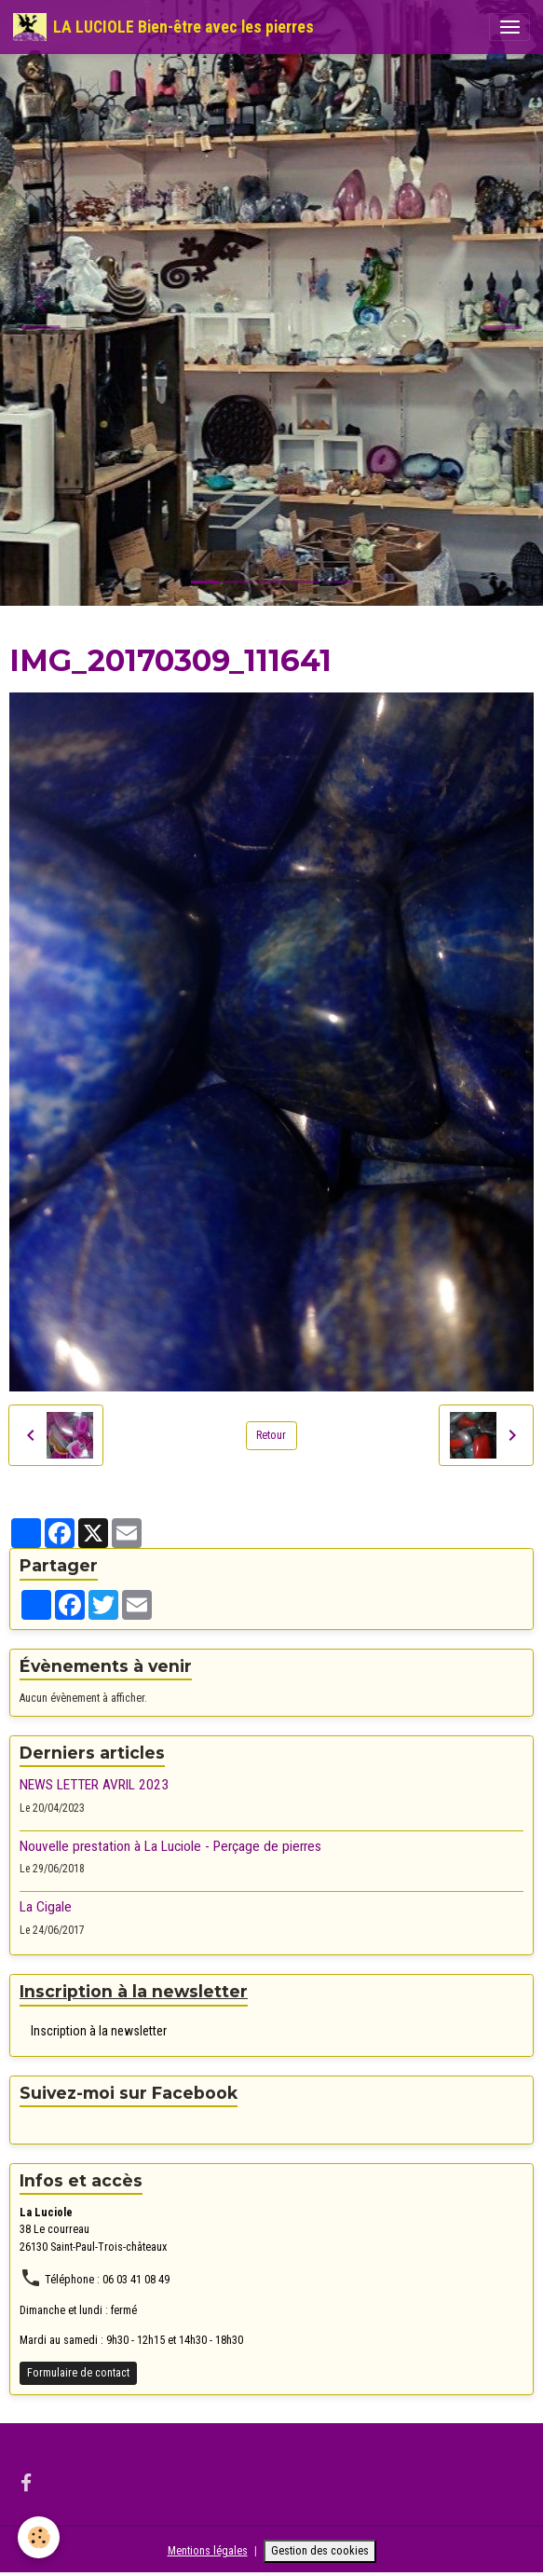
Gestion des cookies (320, 2550)
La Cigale (46, 1906)
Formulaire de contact (78, 2372)
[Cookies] (40, 2537)
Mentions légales (208, 2550)
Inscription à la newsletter (99, 2030)
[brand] (163, 27)
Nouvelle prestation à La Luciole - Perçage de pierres (170, 1846)
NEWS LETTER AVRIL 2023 (94, 1784)
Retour (271, 1435)
